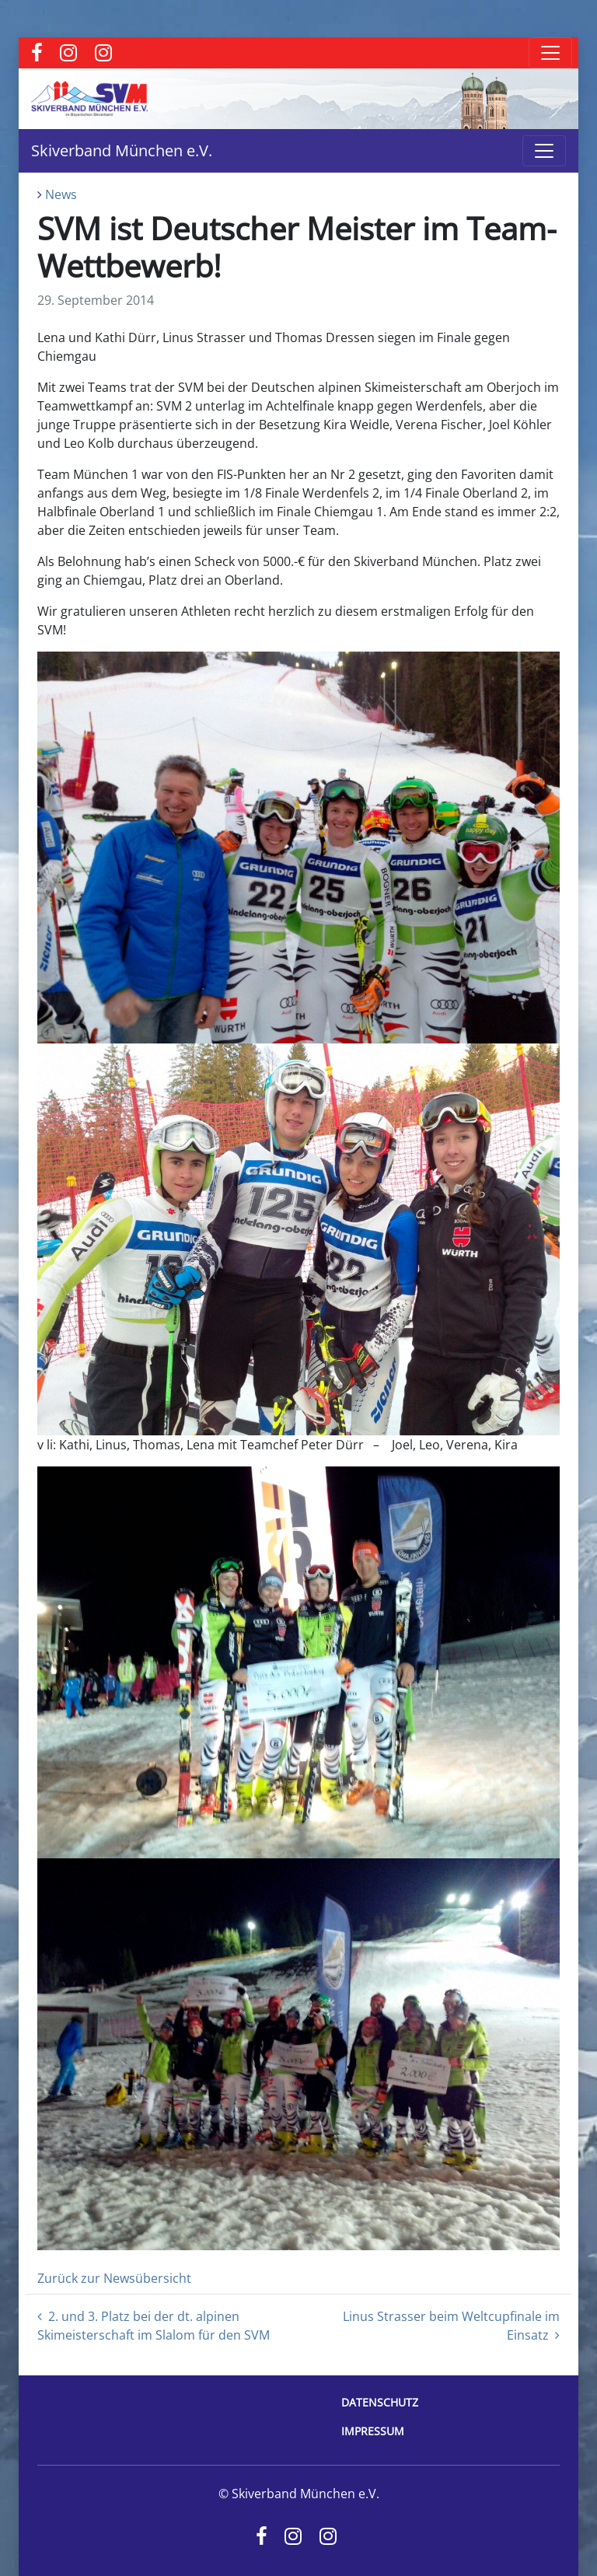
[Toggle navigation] (550, 52)
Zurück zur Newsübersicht (114, 2278)
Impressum (372, 2431)
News (61, 194)
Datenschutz (379, 2402)
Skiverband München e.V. (121, 150)
